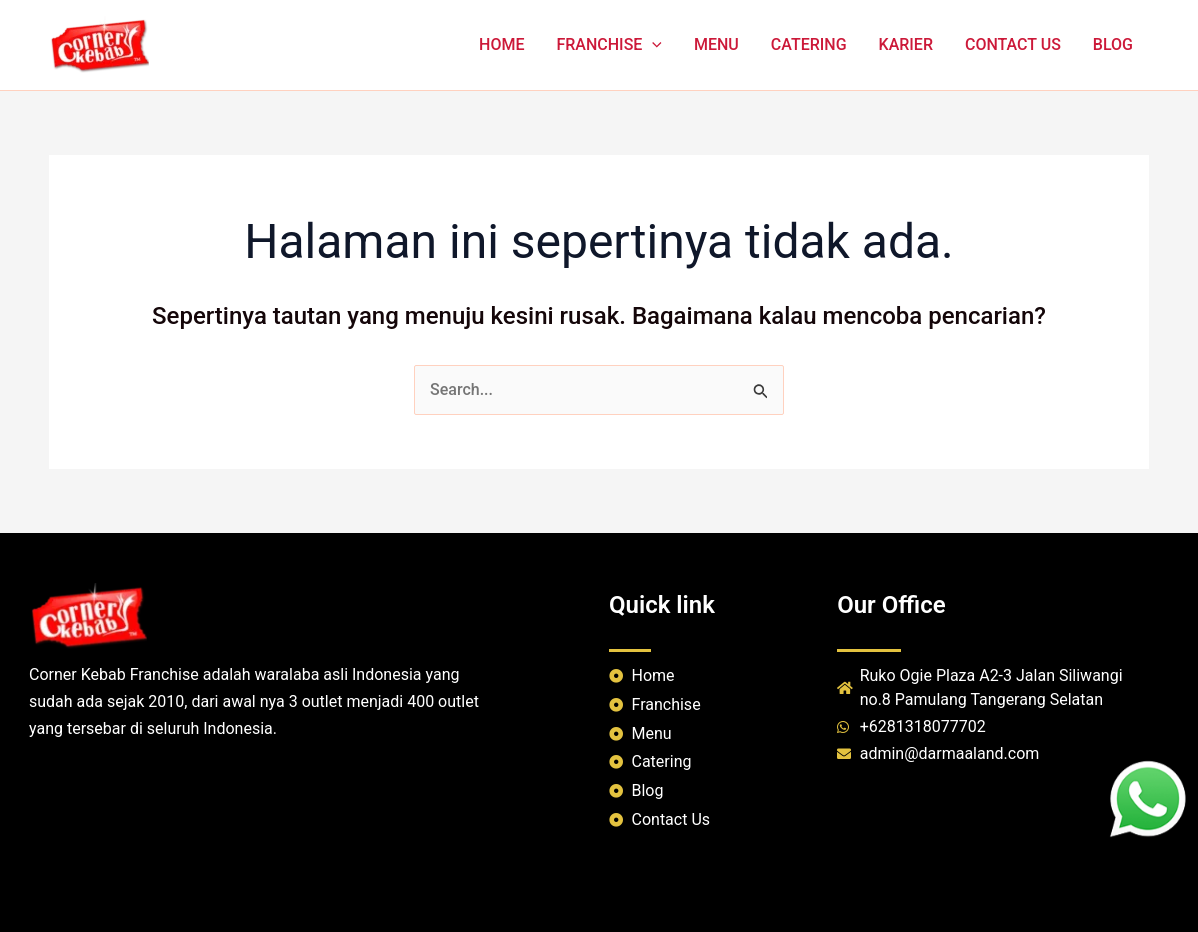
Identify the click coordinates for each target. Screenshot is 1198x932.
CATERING (809, 44)
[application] (652, 45)
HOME (501, 44)
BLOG (1113, 44)
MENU (716, 44)
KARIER (906, 44)
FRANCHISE (609, 45)
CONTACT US (1013, 44)
